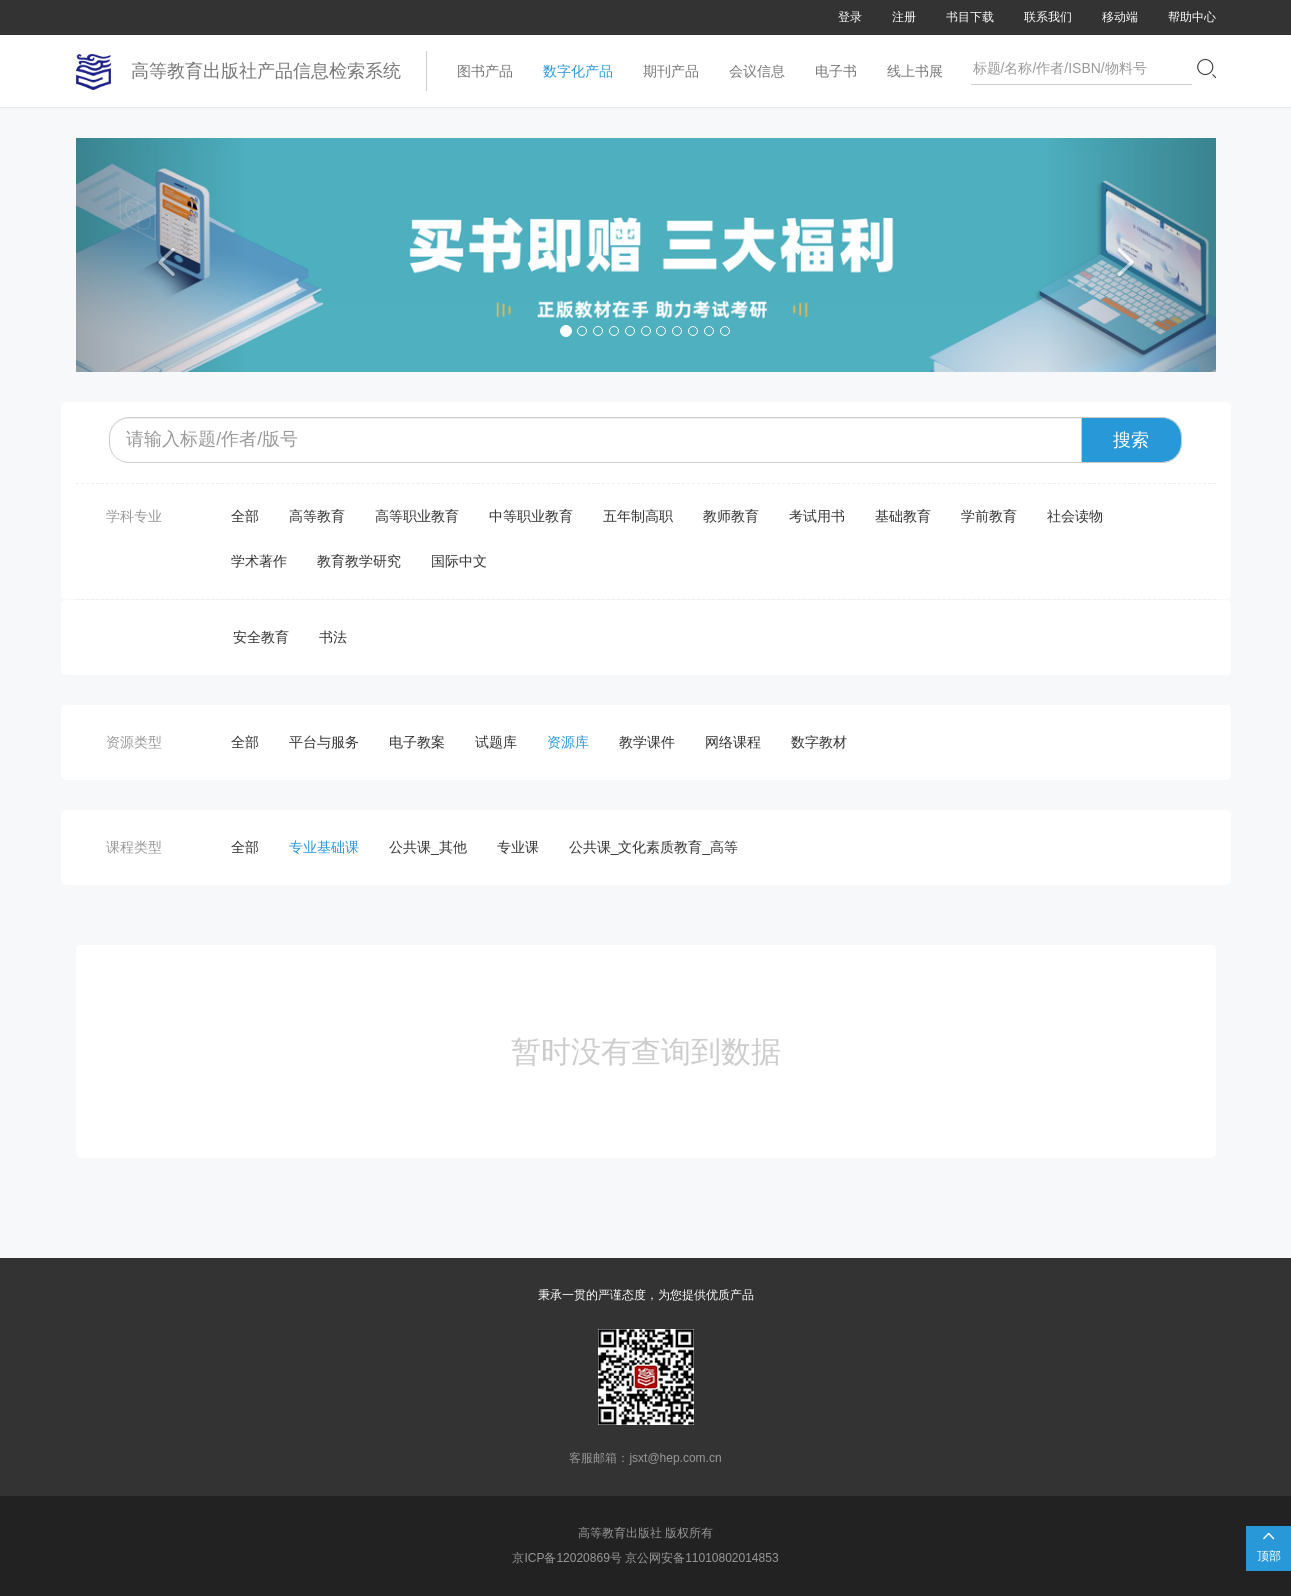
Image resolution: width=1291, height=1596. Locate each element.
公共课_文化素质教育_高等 (654, 847)
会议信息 (757, 71)
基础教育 (903, 516)
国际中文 (459, 561)
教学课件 (647, 742)
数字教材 (819, 742)
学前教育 (989, 516)
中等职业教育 (531, 516)
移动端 (1120, 17)
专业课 (518, 847)
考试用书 (817, 516)
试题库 (496, 742)
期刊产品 (671, 71)
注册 (904, 17)
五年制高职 (638, 516)
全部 (245, 516)
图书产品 (485, 71)
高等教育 (317, 516)
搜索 (1131, 440)
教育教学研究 (359, 561)
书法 (333, 637)
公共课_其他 (428, 847)
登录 (850, 17)
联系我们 (1048, 17)
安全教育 (261, 637)
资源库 (568, 742)
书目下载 (970, 17)
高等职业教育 (417, 516)
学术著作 (259, 561)
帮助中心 (1192, 17)
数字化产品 (578, 71)
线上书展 (915, 71)
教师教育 (731, 516)
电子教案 (417, 742)
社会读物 (1075, 516)
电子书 (836, 71)
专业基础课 (324, 847)
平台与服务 (324, 742)
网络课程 (733, 742)
